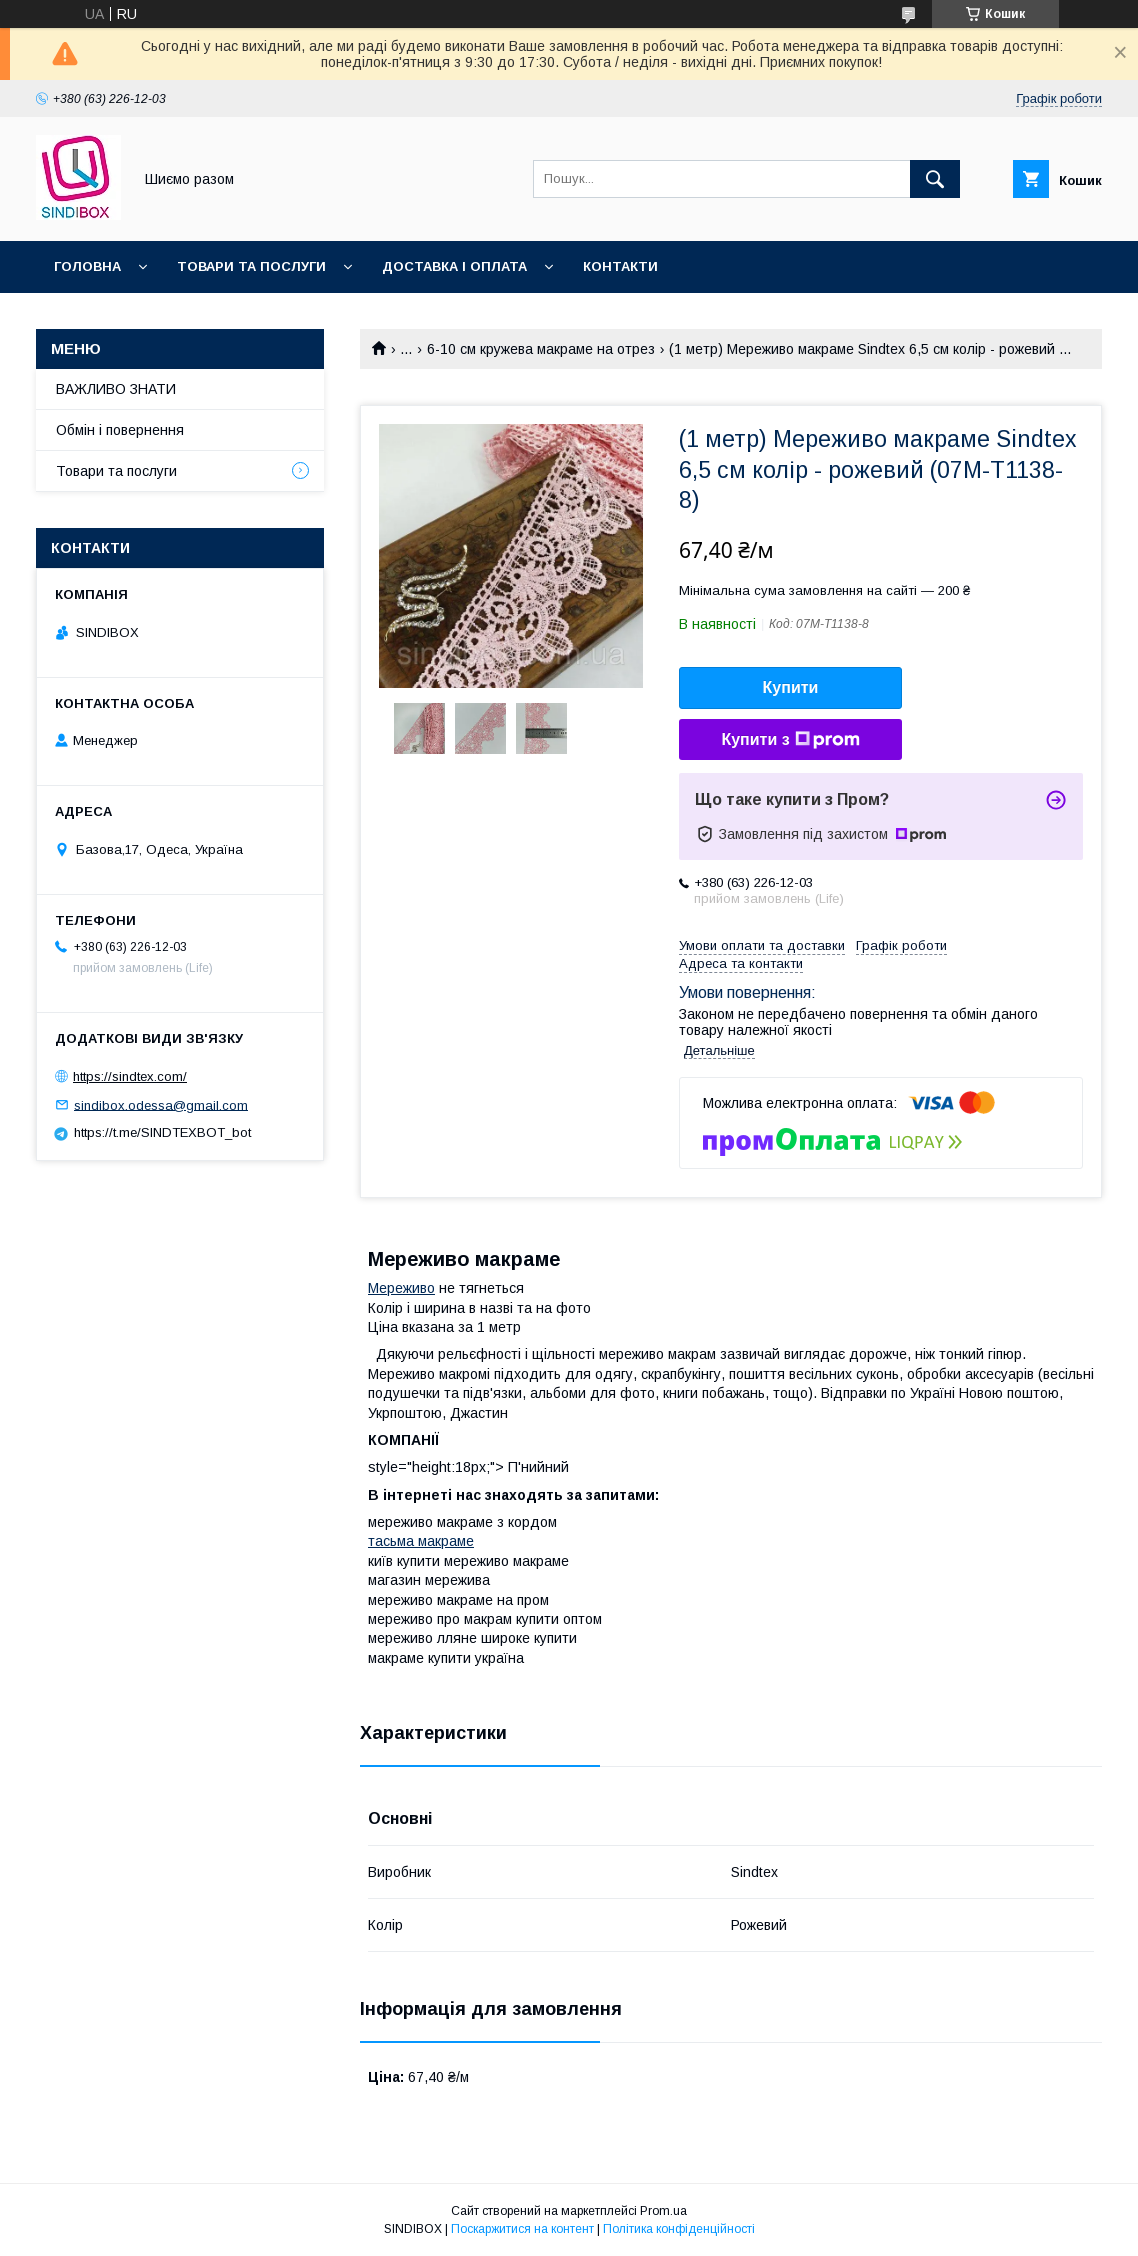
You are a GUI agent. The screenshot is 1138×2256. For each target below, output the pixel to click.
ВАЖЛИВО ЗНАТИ (116, 389)
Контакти (620, 266)
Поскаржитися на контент (522, 2229)
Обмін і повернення (120, 430)
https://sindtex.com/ (130, 1076)
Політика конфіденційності (679, 2229)
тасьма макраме (421, 1541)
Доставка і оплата (454, 266)
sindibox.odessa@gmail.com (161, 1104)
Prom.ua (663, 2211)
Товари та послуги (251, 266)
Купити (791, 687)
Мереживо (401, 1288)
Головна (87, 266)
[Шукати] (935, 179)
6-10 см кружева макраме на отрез (541, 349)
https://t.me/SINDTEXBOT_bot (162, 1132)
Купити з (790, 740)
